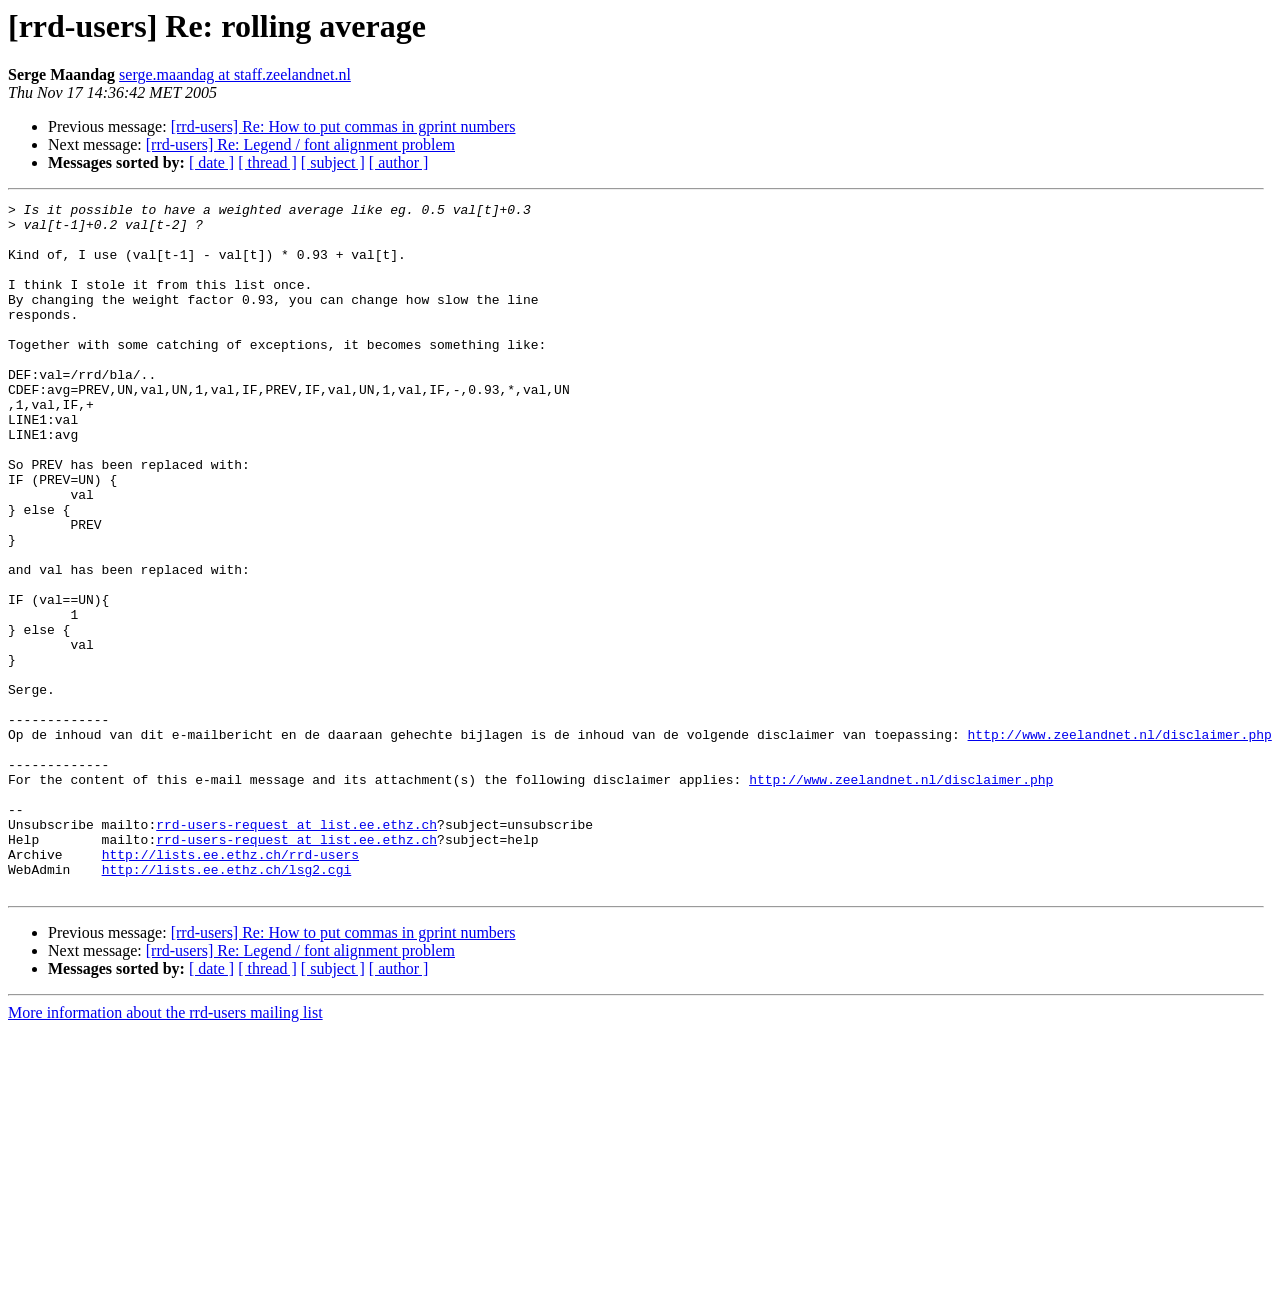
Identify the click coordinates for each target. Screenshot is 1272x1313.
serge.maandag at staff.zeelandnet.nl (235, 74)
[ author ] (399, 162)
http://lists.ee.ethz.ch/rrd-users (230, 986)
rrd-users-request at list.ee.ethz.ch (296, 950)
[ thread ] (267, 162)
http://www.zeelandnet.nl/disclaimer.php (1119, 842)
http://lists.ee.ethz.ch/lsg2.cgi (227, 1004)
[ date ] (211, 162)
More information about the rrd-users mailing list (165, 1150)
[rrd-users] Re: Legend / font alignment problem (300, 144)
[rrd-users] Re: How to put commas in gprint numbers (343, 126)
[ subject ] (333, 162)
